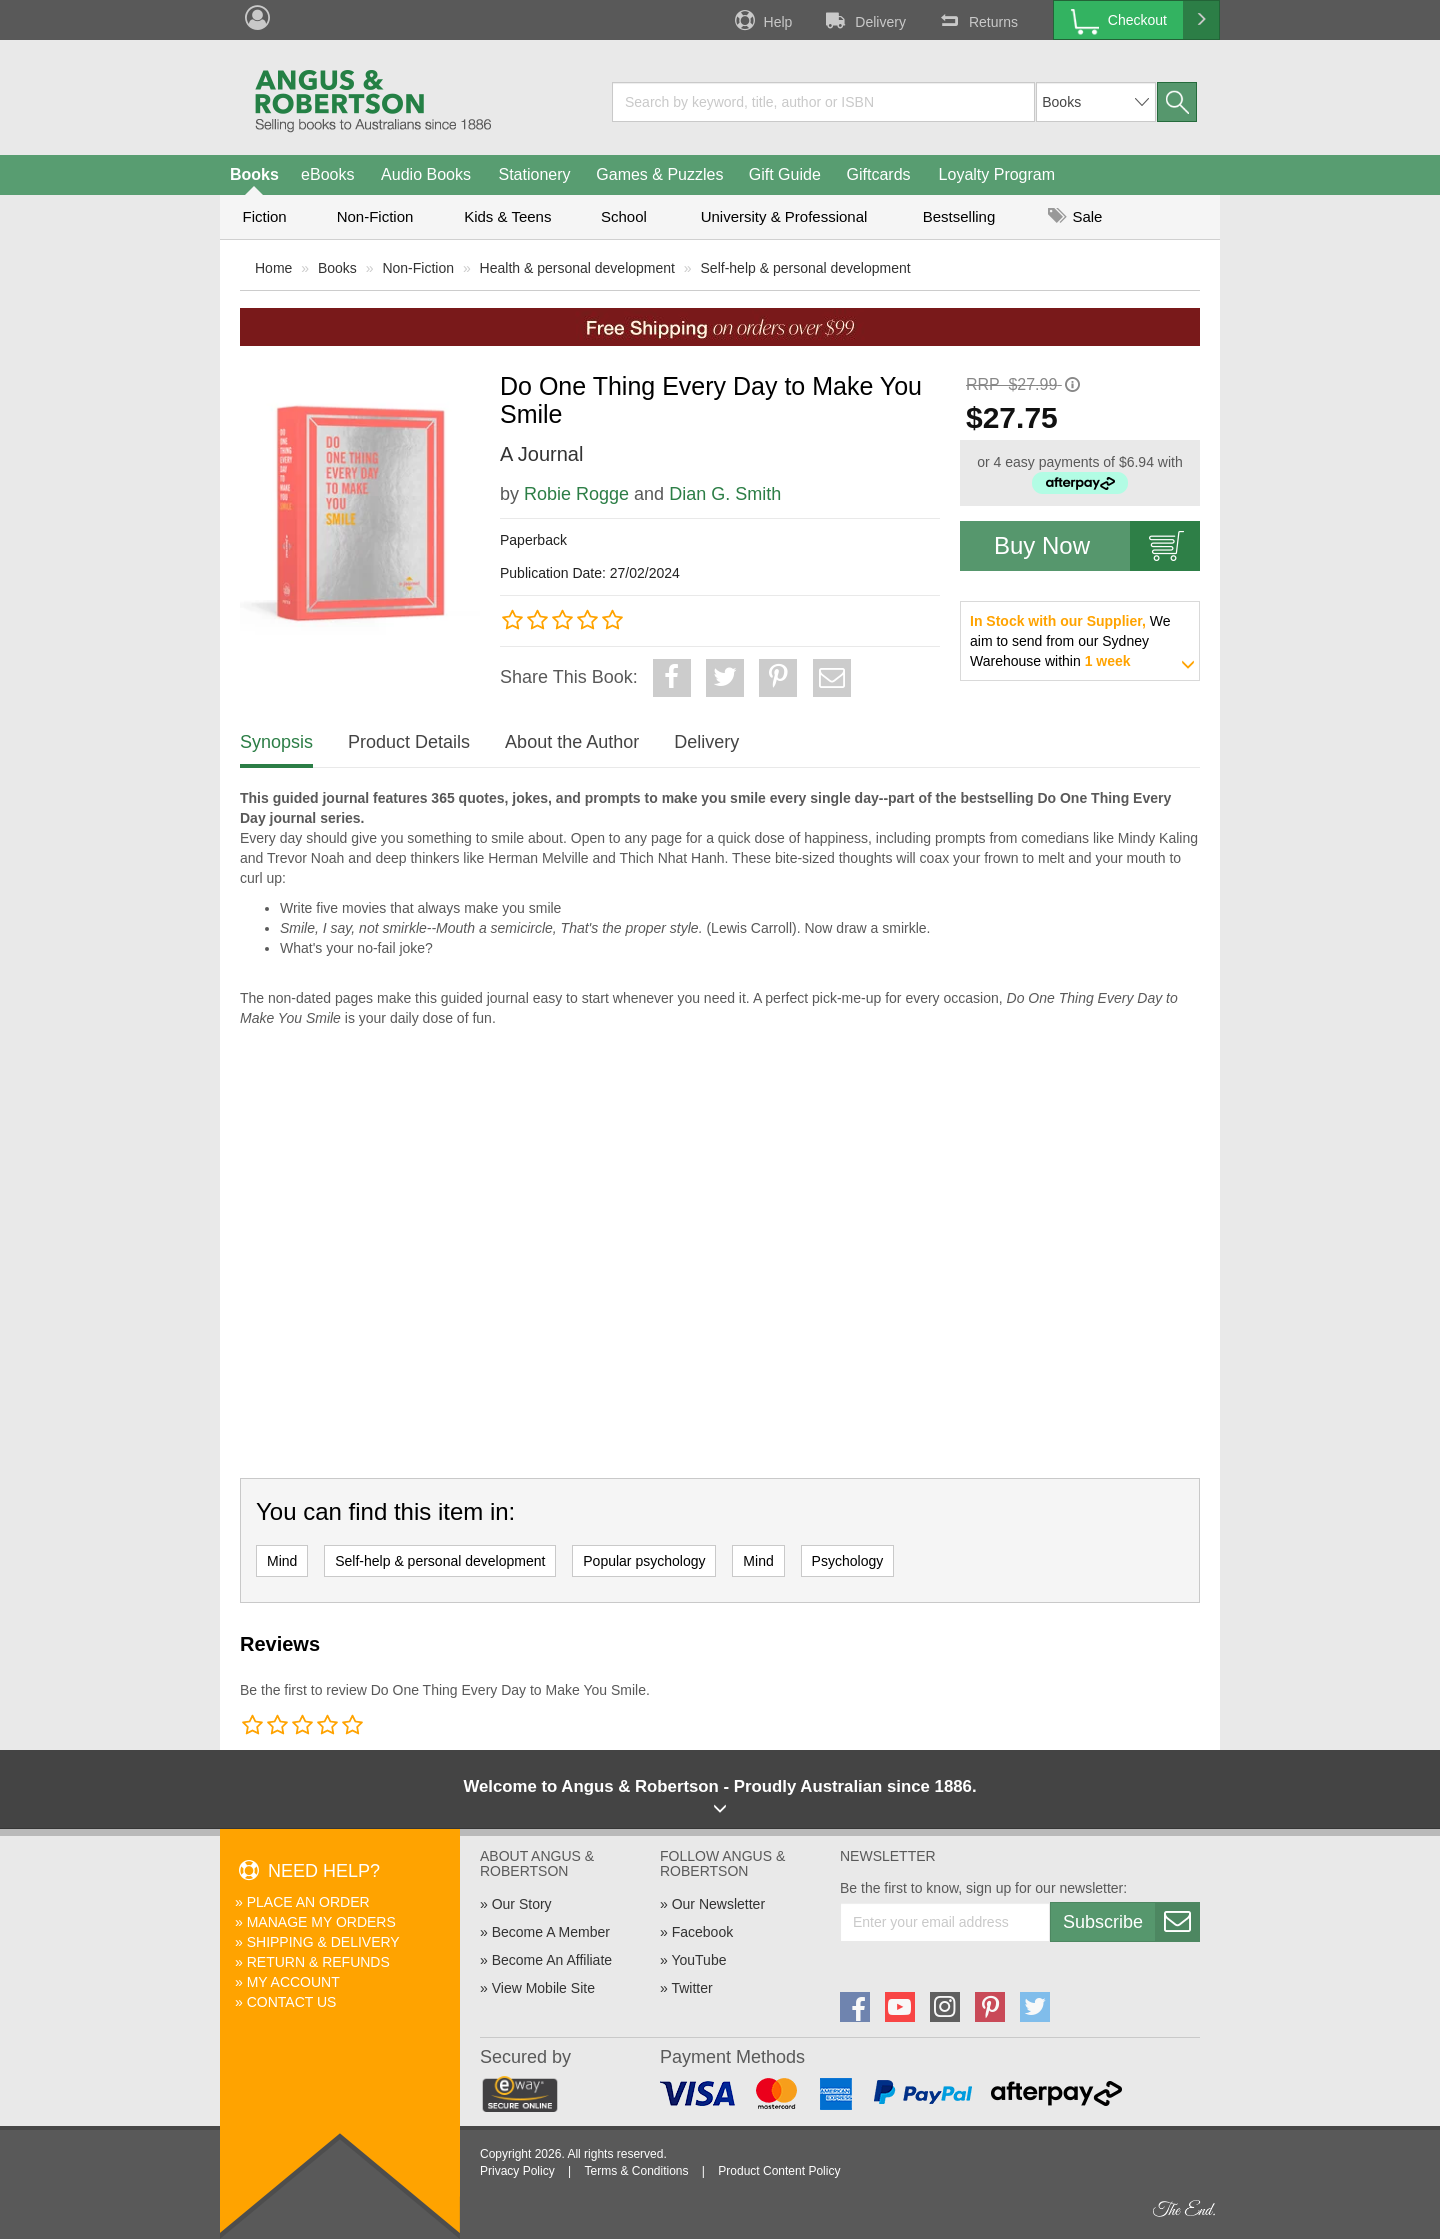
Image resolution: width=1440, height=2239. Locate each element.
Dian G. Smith (725, 494)
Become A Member (551, 1932)
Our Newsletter (718, 1904)
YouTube (698, 1960)
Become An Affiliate (552, 1960)
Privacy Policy (517, 2171)
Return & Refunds (318, 1962)
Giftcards (879, 174)
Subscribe (1131, 1922)
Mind (282, 1561)
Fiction (264, 216)
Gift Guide (785, 174)
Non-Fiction (375, 216)
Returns (977, 20)
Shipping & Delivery (323, 1942)
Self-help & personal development (806, 268)
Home (273, 268)
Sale (1075, 216)
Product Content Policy (779, 2171)
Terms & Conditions (636, 2171)
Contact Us (292, 2002)
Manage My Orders (321, 1922)
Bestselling (959, 216)
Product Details (409, 742)
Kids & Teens (507, 216)
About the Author (572, 742)
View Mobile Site (543, 1988)
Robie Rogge (576, 494)
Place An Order (308, 1902)
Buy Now (1097, 546)
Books (254, 174)
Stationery (534, 174)
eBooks (327, 174)
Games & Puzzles (659, 174)
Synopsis (276, 742)
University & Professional (784, 216)
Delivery (864, 20)
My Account (293, 1982)
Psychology (848, 1561)
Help (762, 20)
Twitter (691, 1988)
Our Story (522, 1904)
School (624, 216)
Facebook (702, 1932)
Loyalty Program (997, 174)
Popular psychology (644, 1561)
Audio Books (426, 174)
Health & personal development (577, 268)
